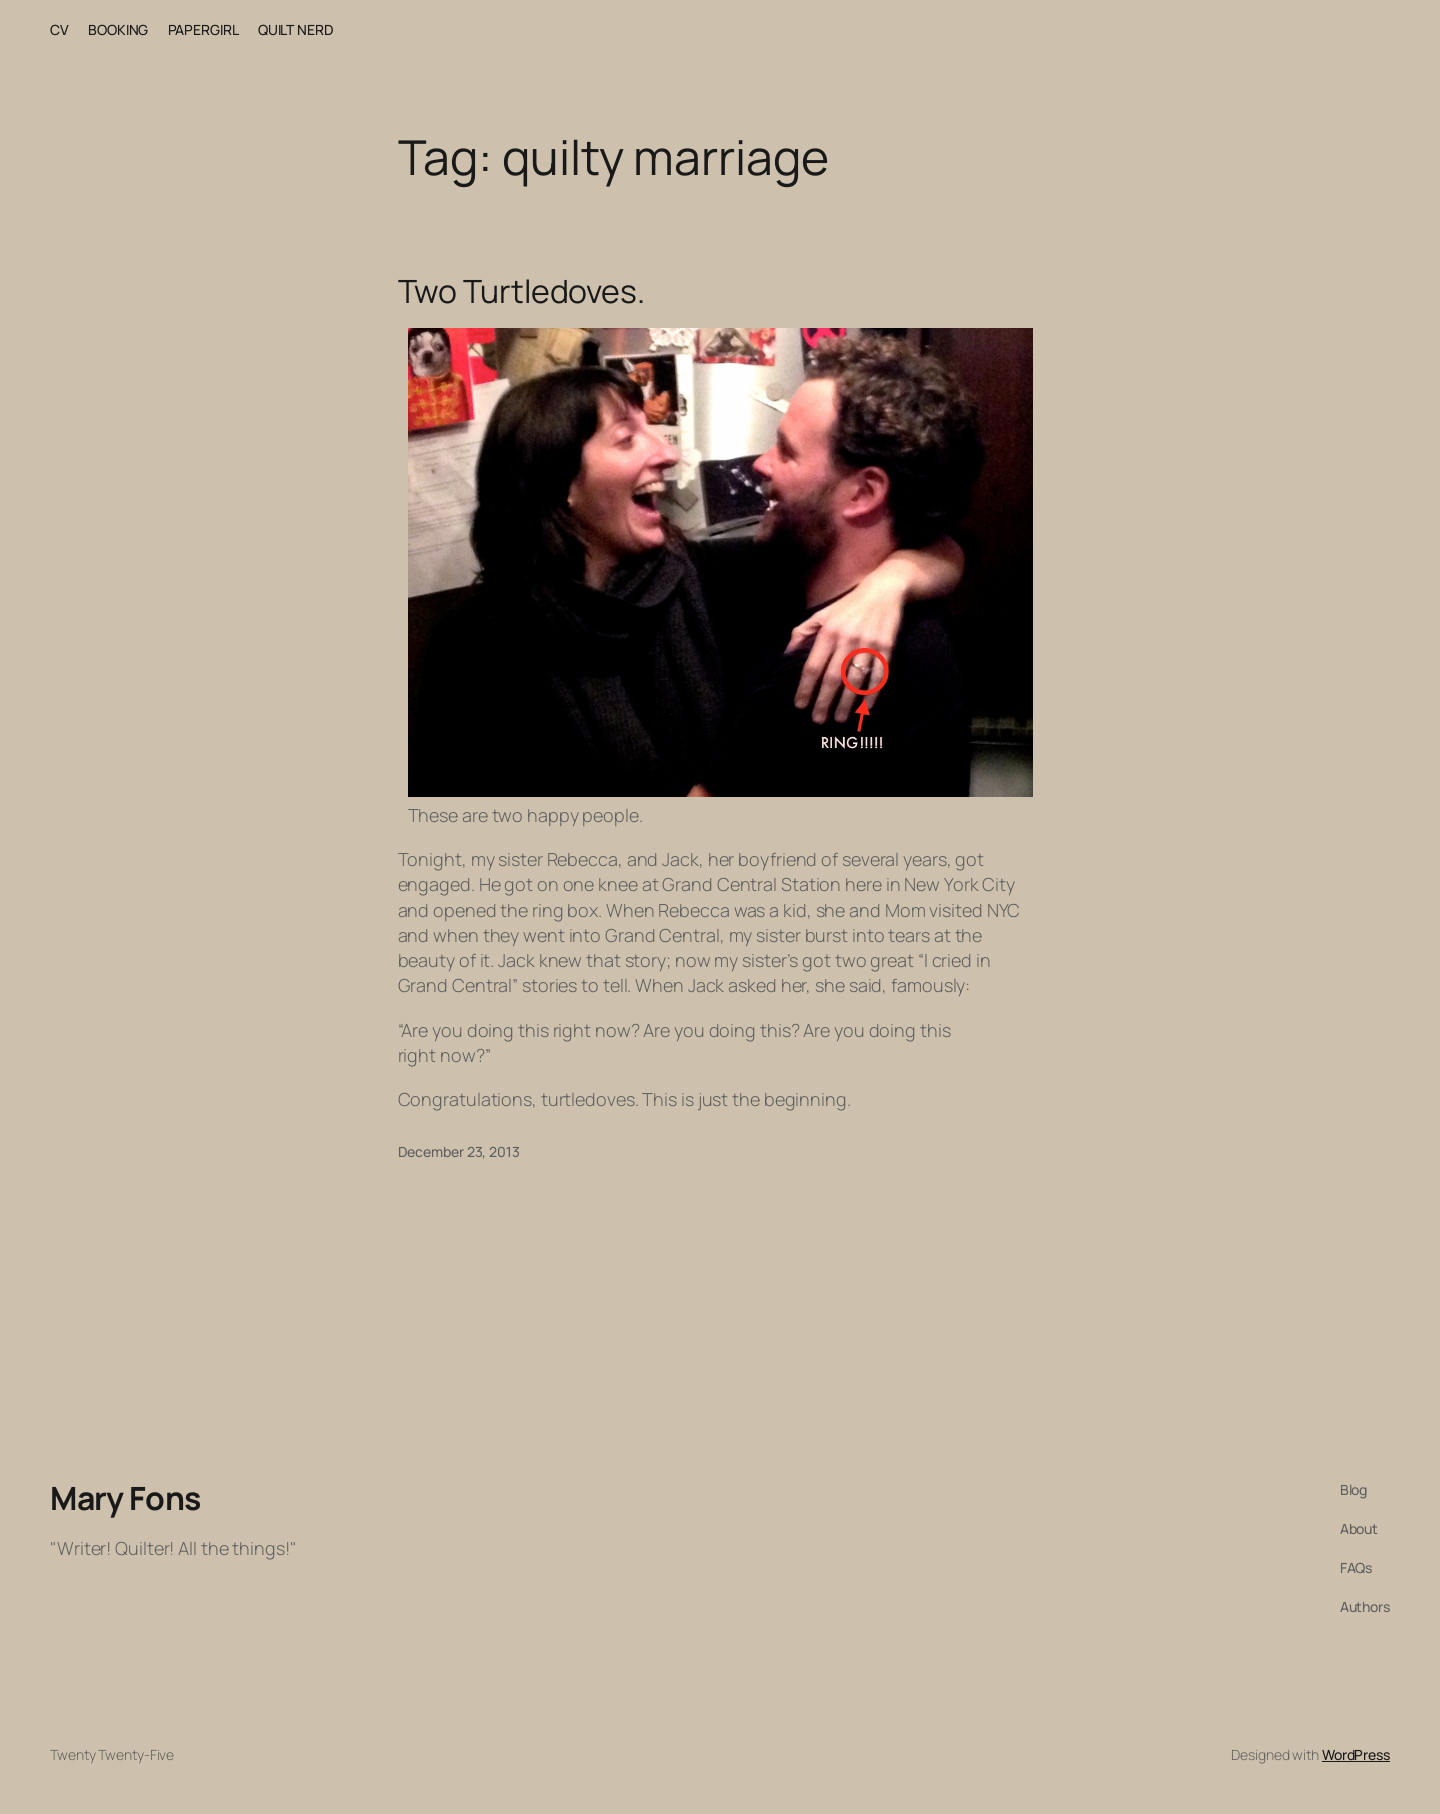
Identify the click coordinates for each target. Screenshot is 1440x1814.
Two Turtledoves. (521, 291)
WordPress (1356, 1754)
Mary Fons (125, 1498)
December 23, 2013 (459, 1151)
